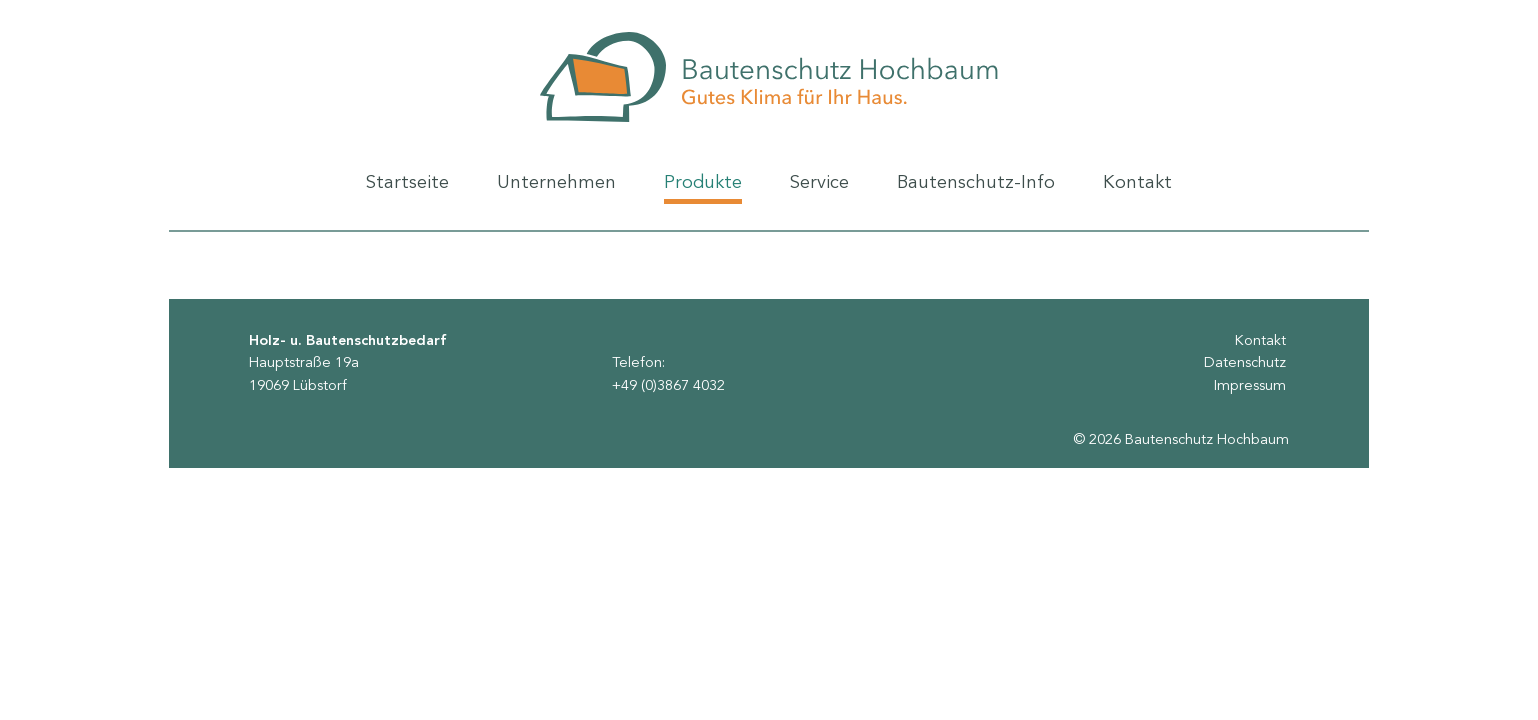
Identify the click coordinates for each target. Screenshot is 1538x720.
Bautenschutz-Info (976, 190)
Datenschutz (1245, 363)
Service (819, 190)
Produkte (703, 189)
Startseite (407, 190)
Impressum (1250, 386)
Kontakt (1137, 190)
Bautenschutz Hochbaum (769, 77)
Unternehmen (556, 190)
